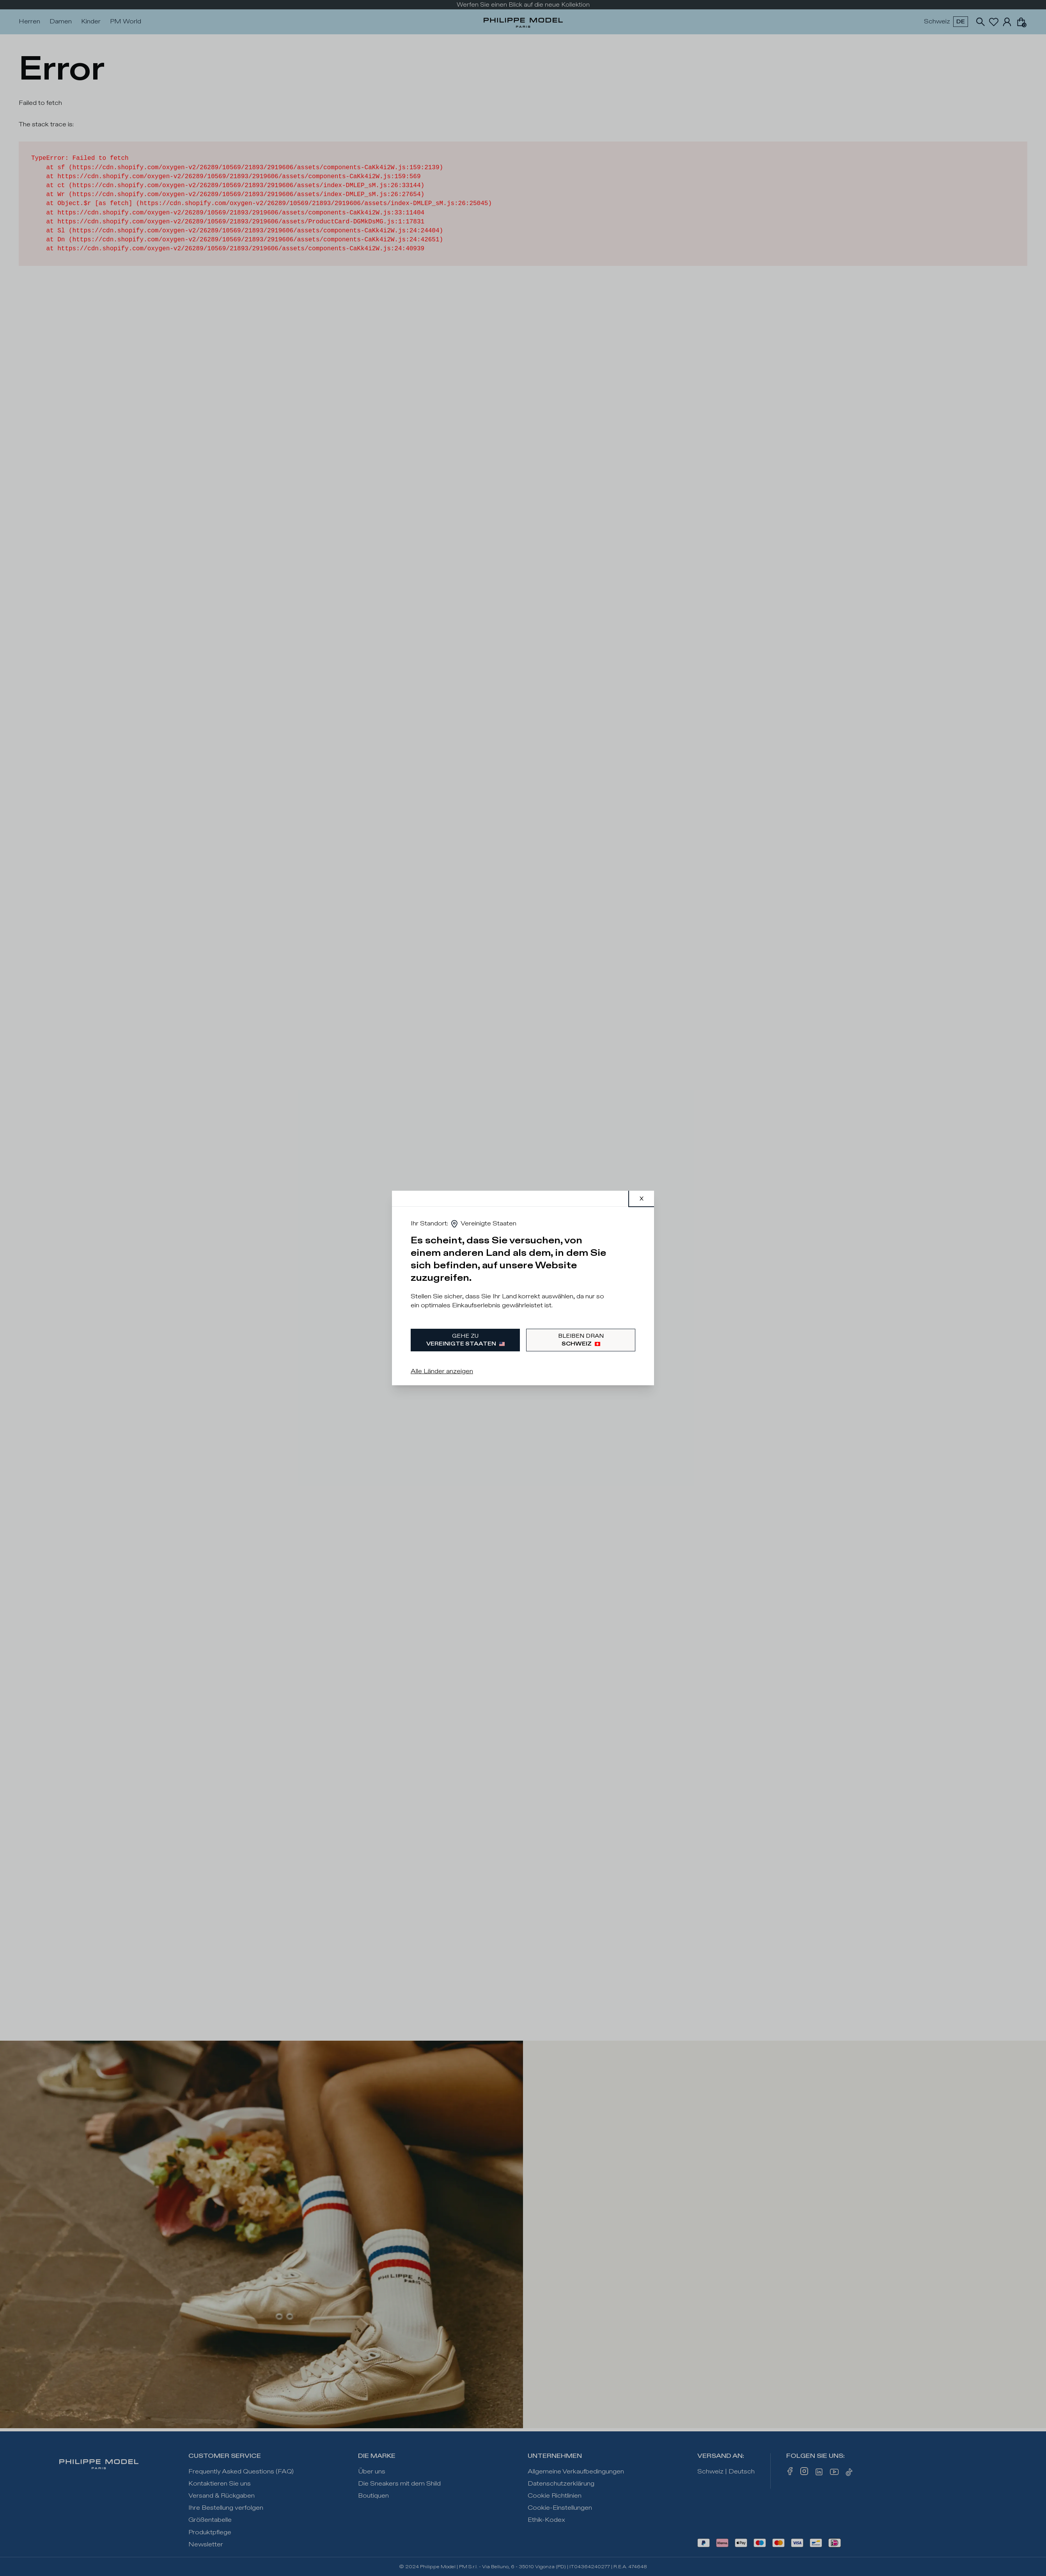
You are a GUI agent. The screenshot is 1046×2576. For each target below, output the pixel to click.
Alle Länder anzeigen (442, 1371)
